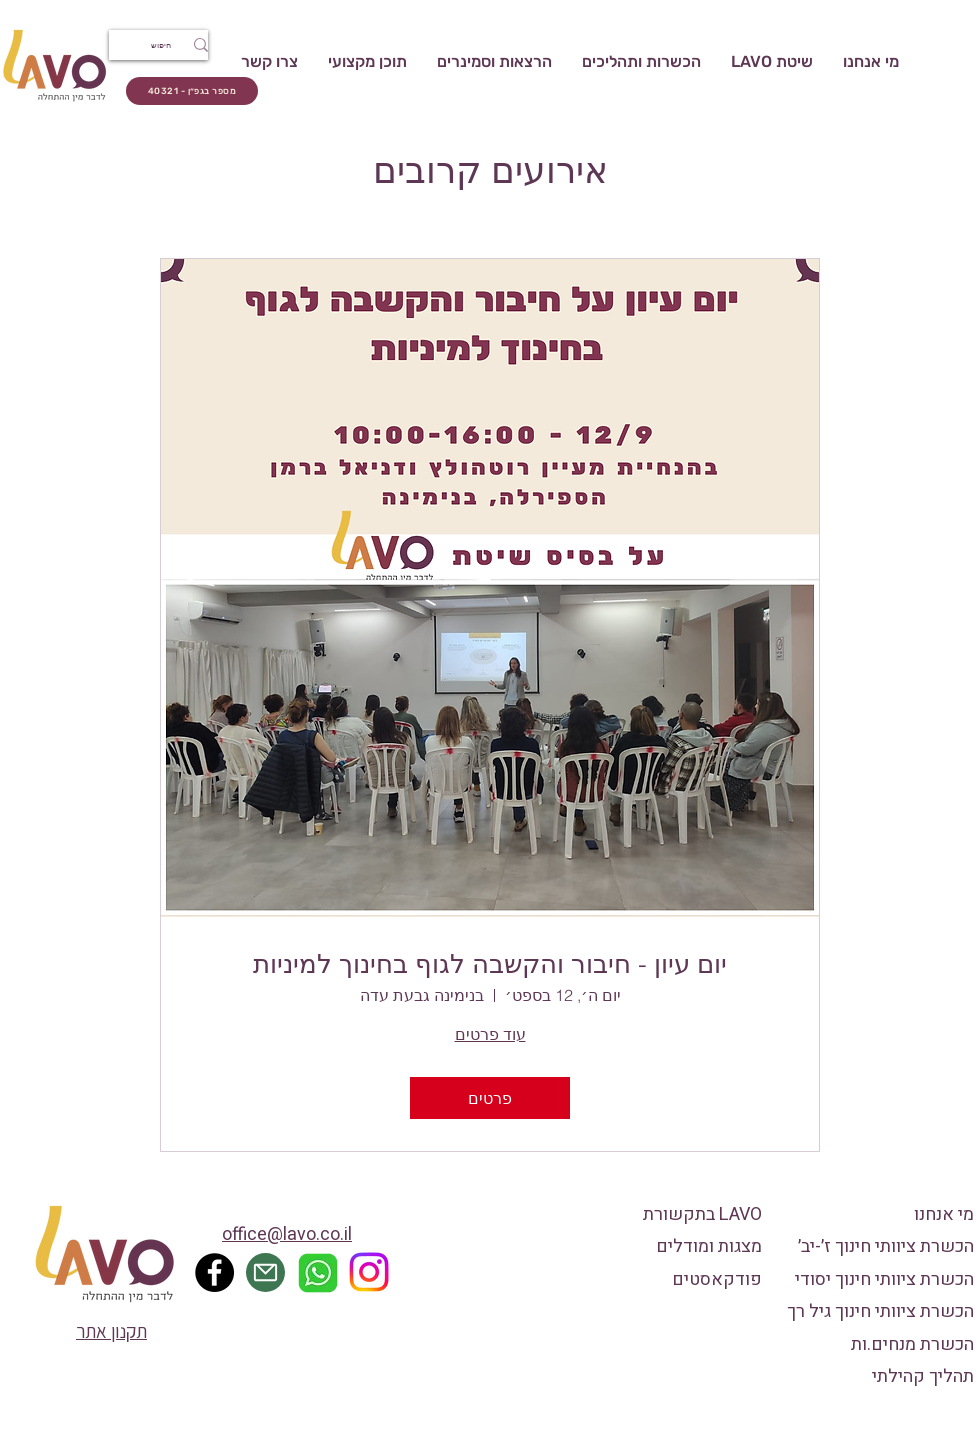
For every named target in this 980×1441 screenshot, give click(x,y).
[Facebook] (214, 1272)
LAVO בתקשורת (702, 1214)
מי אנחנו (944, 1214)
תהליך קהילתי (923, 1376)
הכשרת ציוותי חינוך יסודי (884, 1279)
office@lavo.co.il (287, 1234)
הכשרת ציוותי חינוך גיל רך (880, 1311)
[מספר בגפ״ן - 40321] (192, 91)
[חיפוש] (172, 45)
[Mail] (265, 1272)
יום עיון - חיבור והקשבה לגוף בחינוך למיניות (490, 964)
